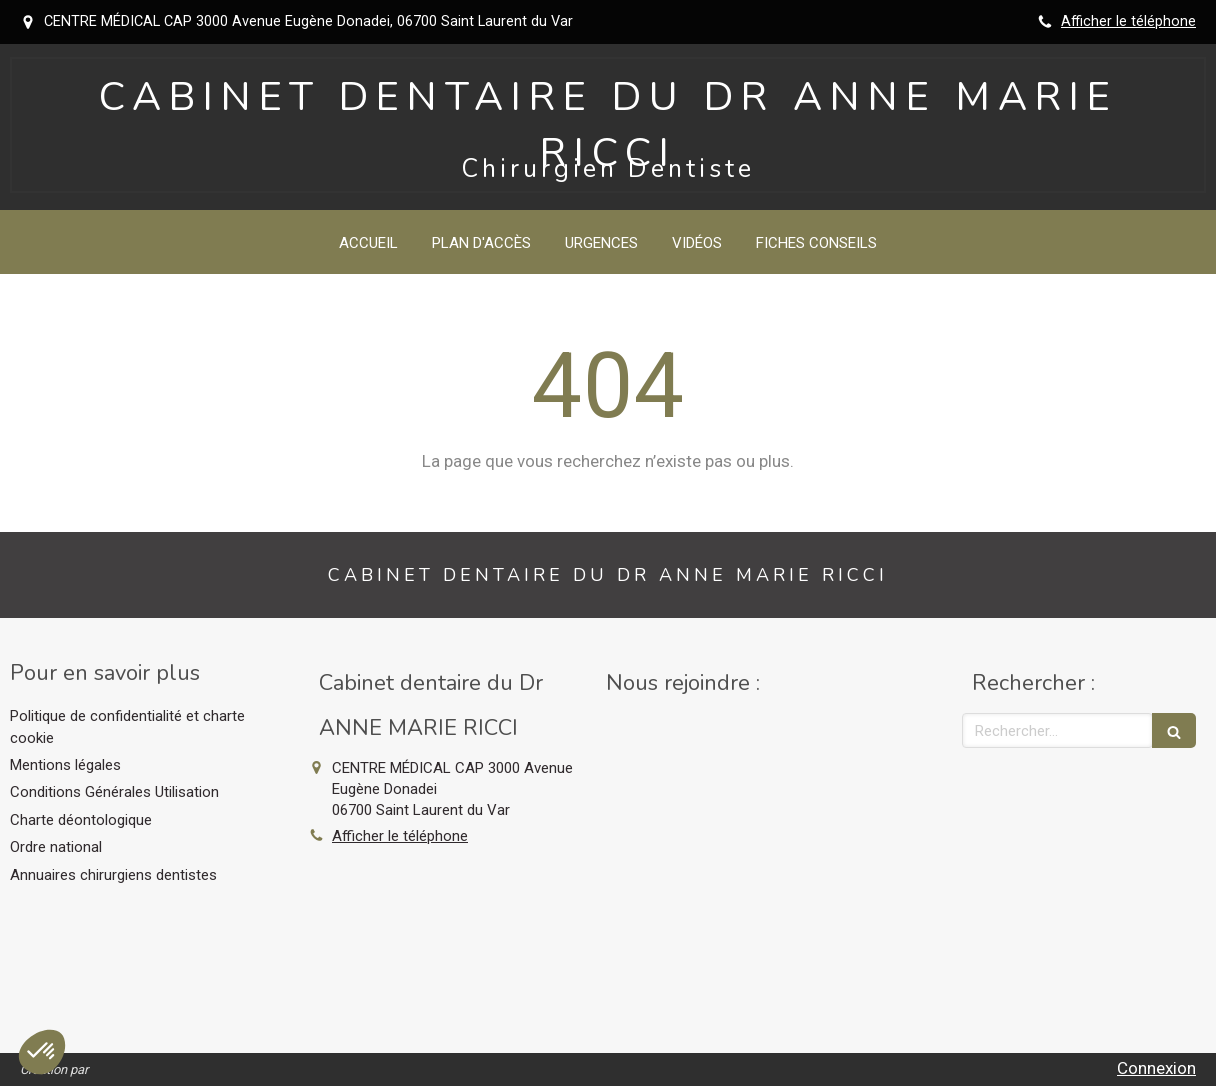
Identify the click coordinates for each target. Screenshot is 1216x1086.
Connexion (1156, 1068)
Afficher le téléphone (1128, 21)
